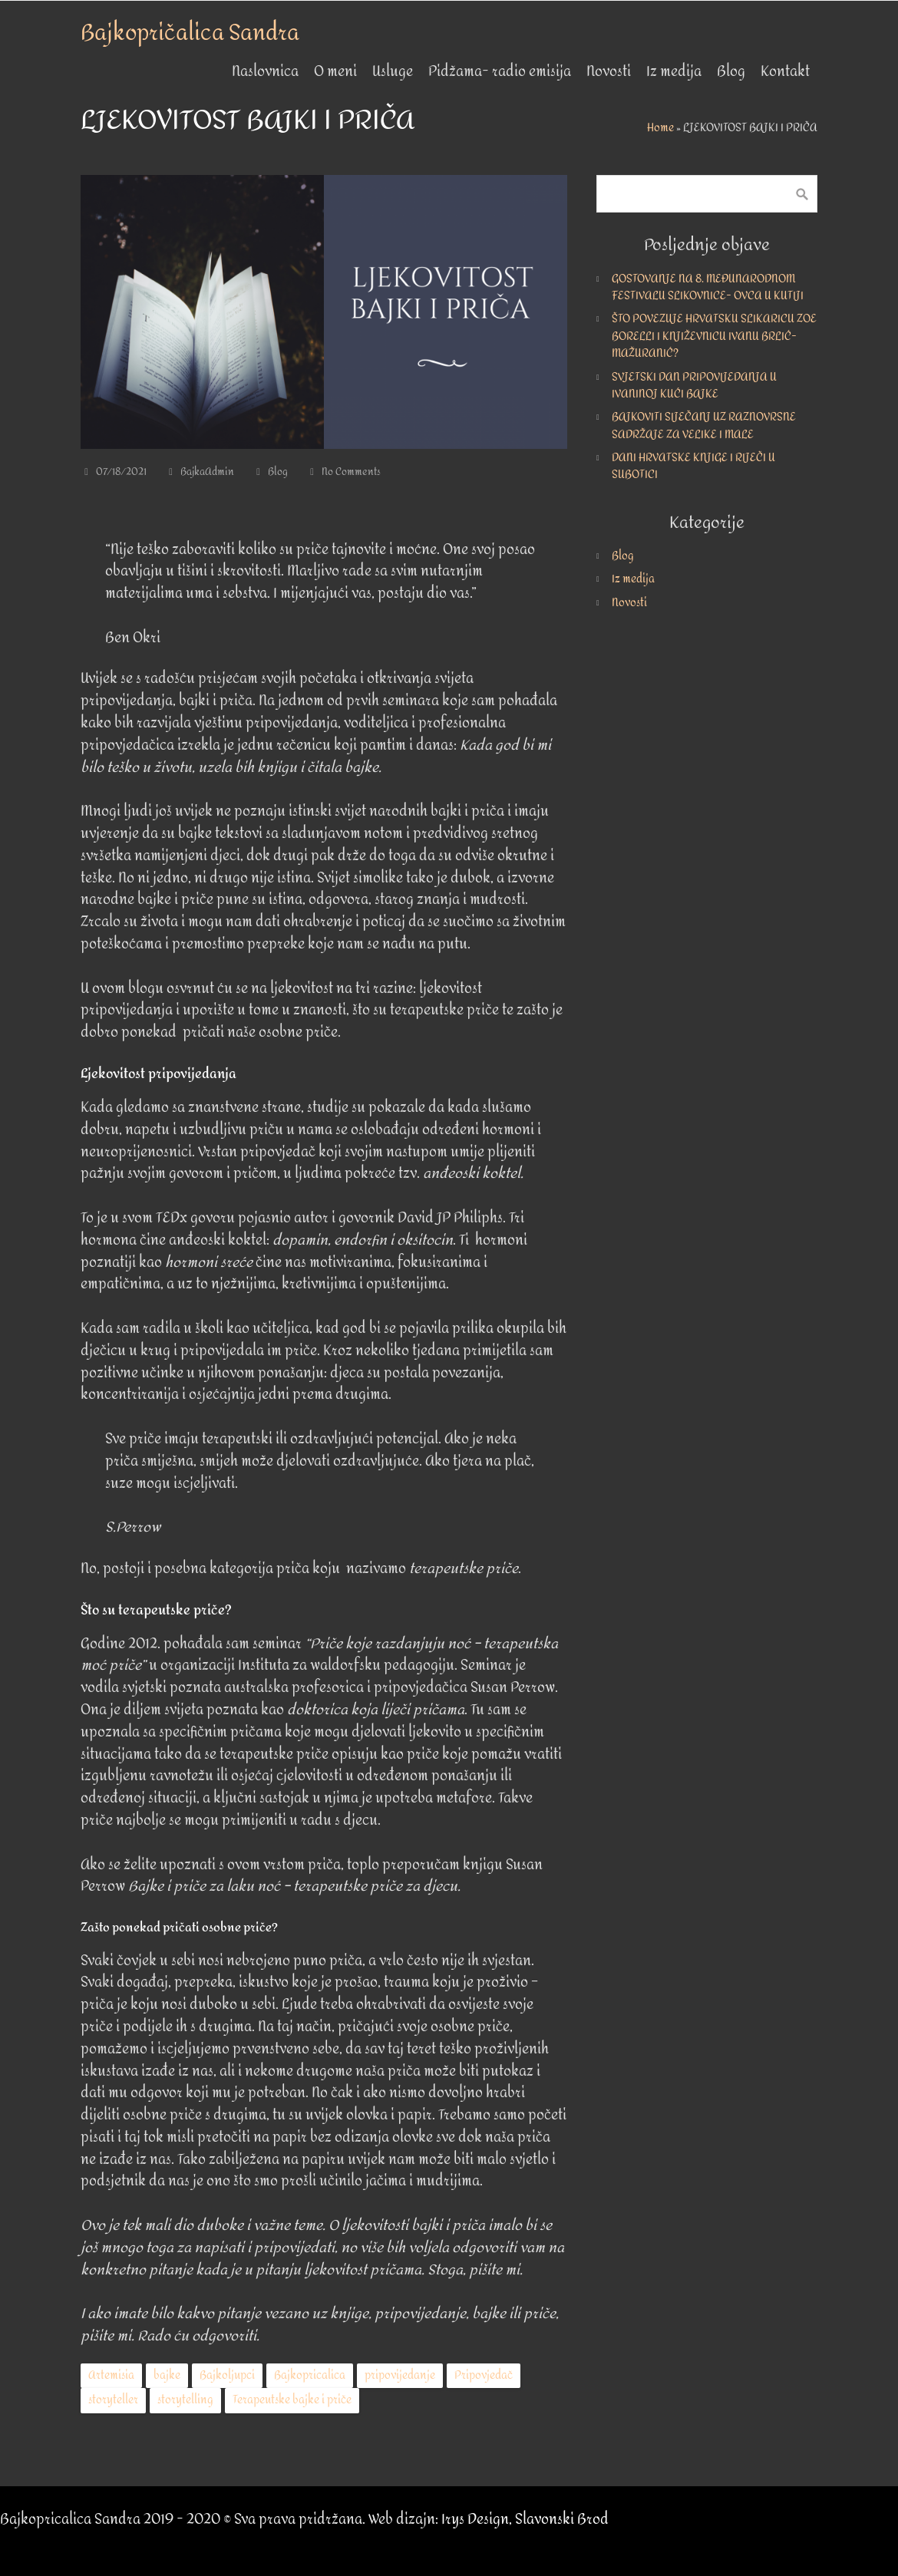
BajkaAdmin (207, 472)
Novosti (629, 602)
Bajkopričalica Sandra (190, 33)
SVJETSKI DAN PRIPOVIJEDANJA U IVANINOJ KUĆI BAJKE (694, 385)
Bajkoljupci (227, 2375)
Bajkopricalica (309, 2375)
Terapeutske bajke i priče (292, 2400)
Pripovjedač (483, 2375)
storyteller (113, 2400)
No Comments (351, 472)
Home (660, 127)
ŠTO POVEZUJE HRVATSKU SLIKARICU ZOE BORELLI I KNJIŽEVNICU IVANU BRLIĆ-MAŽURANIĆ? (714, 336)
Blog (278, 472)
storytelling (185, 2400)
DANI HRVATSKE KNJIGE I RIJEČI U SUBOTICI (693, 466)
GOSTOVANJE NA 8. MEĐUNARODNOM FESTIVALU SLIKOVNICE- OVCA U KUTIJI (708, 287)
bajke (167, 2375)
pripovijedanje (400, 2375)
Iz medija (633, 579)
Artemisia (111, 2375)
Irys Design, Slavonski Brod (525, 2519)
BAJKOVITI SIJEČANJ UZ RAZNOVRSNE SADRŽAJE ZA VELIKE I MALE (704, 425)
